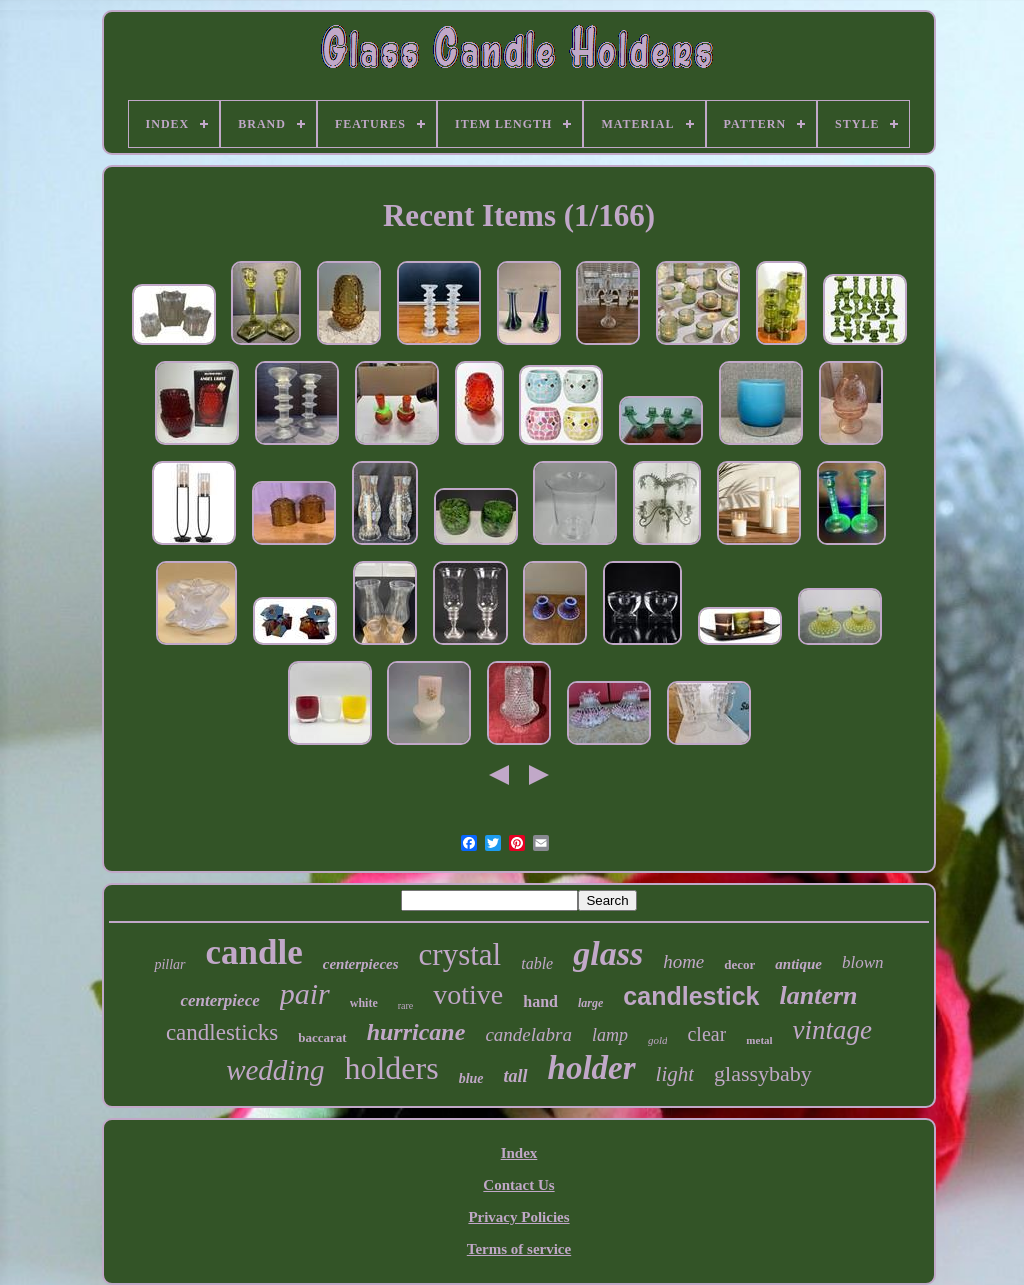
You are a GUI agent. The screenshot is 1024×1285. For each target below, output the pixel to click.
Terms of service (519, 1249)
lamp (610, 1035)
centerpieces (361, 964)
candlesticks (222, 1032)
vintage (832, 1030)
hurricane (416, 1032)
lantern (819, 995)
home (683, 961)
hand (540, 1001)
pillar (169, 964)
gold (658, 1040)
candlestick (691, 996)
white (364, 1003)
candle (254, 952)
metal (759, 1040)
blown (863, 962)
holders (391, 1068)
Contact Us (518, 1185)
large (590, 1003)
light (675, 1074)
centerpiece (219, 1000)
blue (471, 1078)
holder (592, 1068)
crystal (460, 954)
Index (519, 1153)
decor (739, 964)
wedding (275, 1070)
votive (468, 994)
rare (406, 1005)
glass (608, 953)
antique (798, 964)
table (537, 963)
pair (305, 993)
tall (516, 1076)
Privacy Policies (518, 1217)
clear (706, 1034)
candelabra (528, 1034)
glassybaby (763, 1073)
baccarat (322, 1037)
